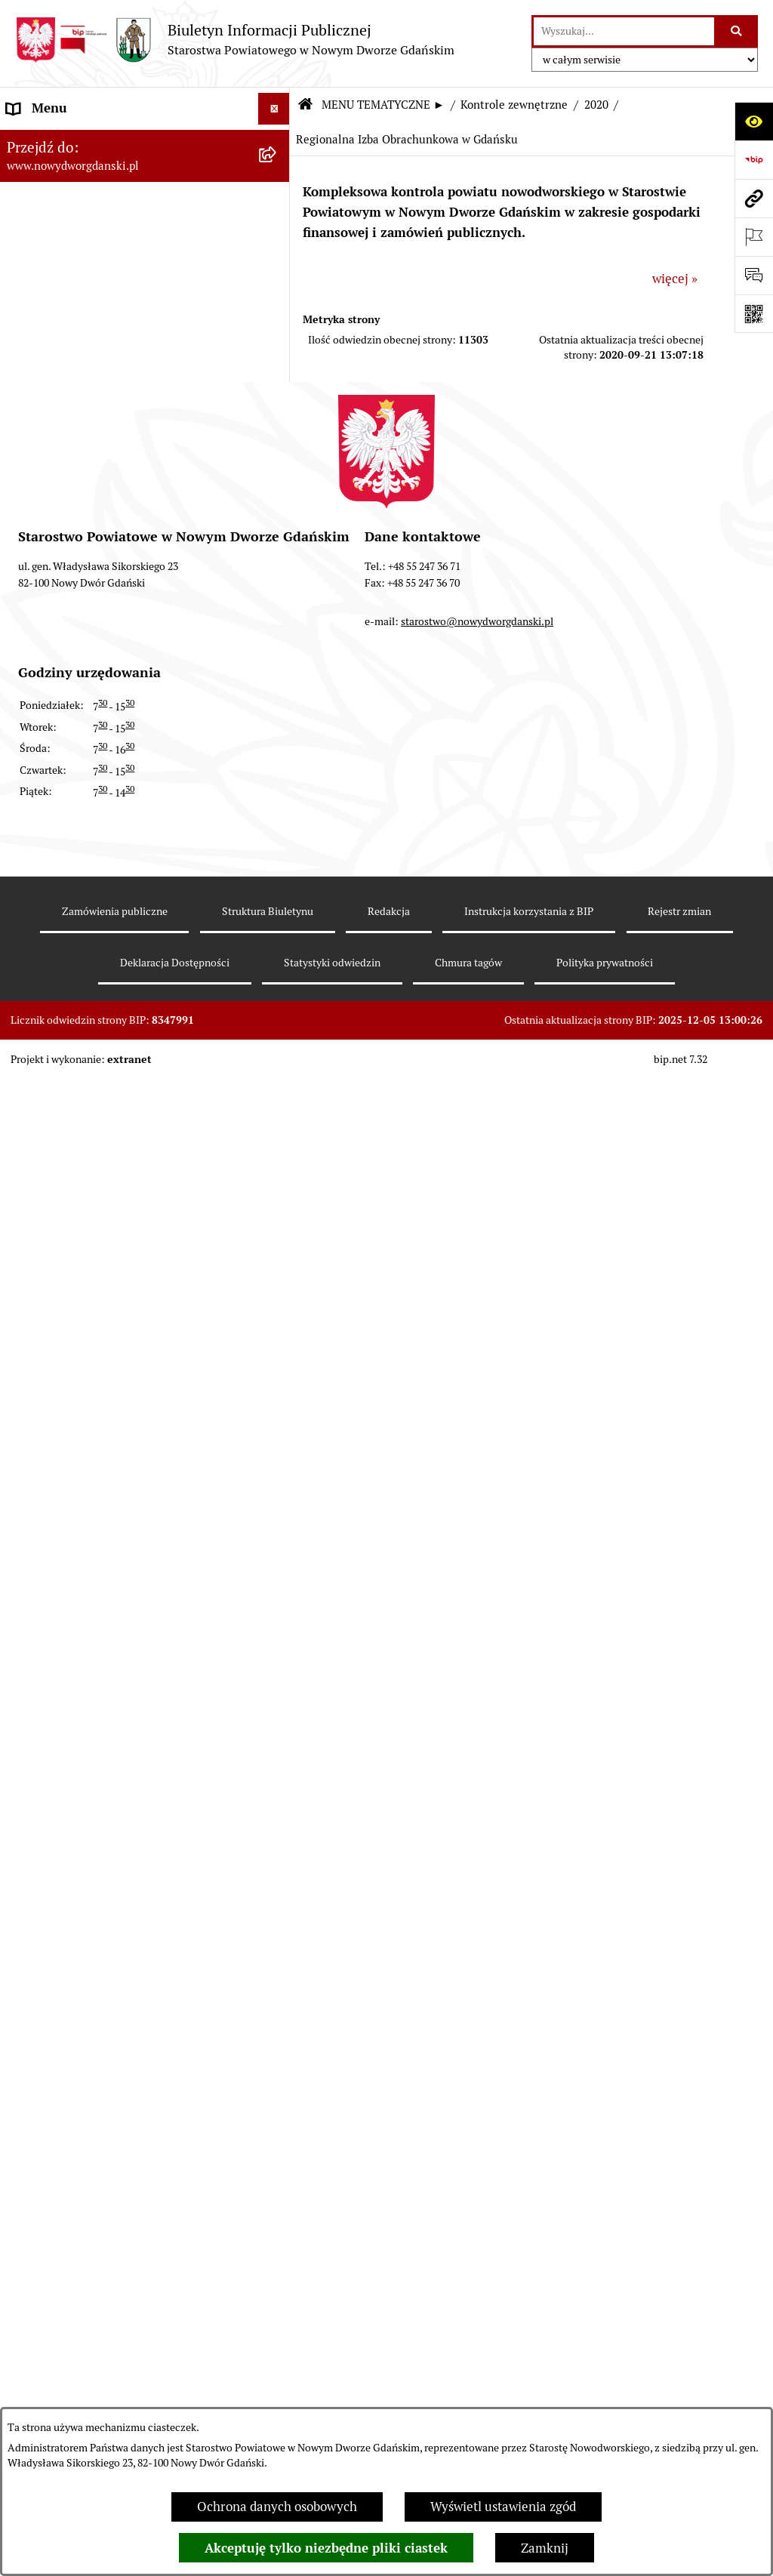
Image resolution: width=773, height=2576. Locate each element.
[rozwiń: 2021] (277, 1227)
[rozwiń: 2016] (277, 1601)
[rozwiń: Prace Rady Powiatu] (277, 347)
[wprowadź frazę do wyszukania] (623, 31)
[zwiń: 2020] (277, 1269)
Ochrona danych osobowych (277, 2506)
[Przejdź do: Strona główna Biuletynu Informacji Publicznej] (305, 105)
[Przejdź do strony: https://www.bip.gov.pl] (754, 159)
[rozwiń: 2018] (277, 1517)
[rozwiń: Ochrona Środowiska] (277, 933)
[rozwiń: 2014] (277, 1685)
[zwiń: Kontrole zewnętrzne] (277, 1017)
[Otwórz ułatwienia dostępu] (754, 121)
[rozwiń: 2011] (277, 1810)
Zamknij (544, 2548)
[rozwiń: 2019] (277, 1475)
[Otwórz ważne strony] (754, 236)
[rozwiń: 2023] (277, 1143)
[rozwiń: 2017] (277, 1559)
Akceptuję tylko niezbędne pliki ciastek (326, 2548)
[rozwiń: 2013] (277, 1726)
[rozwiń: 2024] (277, 1101)
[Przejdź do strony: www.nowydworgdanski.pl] (754, 198)
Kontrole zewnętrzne (514, 104)
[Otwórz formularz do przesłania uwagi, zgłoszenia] (754, 275)
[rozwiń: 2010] (277, 1852)
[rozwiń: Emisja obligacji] (277, 305)
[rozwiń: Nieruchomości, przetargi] (277, 724)
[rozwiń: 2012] (277, 1768)
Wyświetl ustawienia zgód (503, 2506)
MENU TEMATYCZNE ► (383, 104)
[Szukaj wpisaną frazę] (737, 31)
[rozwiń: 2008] (277, 1936)
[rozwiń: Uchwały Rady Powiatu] (277, 389)
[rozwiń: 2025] (277, 1060)
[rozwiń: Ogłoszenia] (277, 641)
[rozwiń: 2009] (277, 1894)
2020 (596, 104)
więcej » (675, 278)
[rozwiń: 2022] (277, 1185)
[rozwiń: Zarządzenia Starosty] (277, 473)
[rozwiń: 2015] (277, 1642)
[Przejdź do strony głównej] (234, 39)
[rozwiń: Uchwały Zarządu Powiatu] (277, 431)
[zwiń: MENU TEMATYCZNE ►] (277, 176)
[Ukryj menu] (274, 109)
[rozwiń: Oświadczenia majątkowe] (277, 557)
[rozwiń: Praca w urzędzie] (277, 766)
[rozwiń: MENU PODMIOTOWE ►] (277, 141)
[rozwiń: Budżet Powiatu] (277, 263)
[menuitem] (145, 143)
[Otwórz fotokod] (754, 313)
